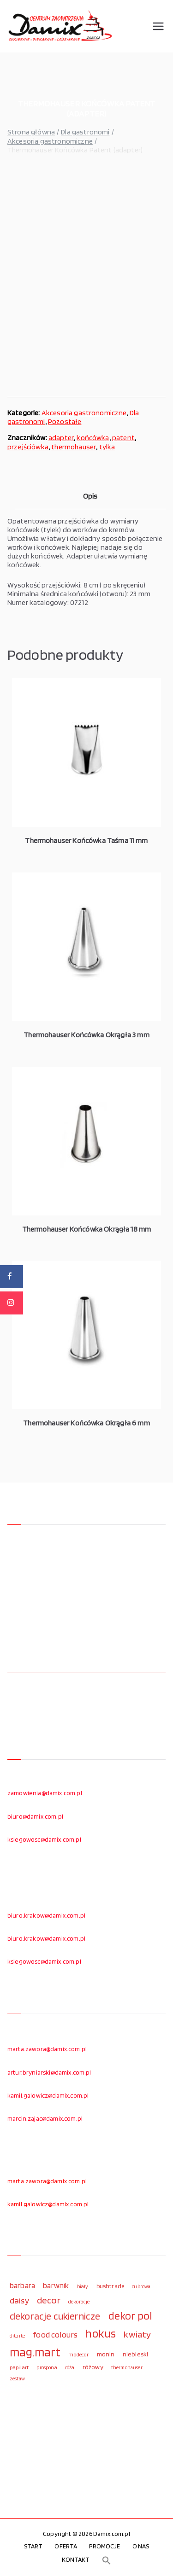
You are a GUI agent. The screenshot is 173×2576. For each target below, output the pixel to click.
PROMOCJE (104, 2546)
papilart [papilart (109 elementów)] (19, 2367)
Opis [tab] (90, 496)
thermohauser (73, 446)
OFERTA (65, 2546)
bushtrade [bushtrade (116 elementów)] (110, 2286)
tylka (107, 446)
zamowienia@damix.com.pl (44, 1793)
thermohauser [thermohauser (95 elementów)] (127, 2368)
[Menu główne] (158, 26)
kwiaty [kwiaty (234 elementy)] (137, 2334)
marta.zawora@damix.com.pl (47, 2049)
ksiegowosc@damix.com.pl (44, 1839)
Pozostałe (64, 421)
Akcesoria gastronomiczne (50, 141)
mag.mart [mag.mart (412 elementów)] (35, 2351)
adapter (61, 437)
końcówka (93, 437)
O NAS (140, 2546)
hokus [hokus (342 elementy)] (100, 2333)
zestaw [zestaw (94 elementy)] (17, 2379)
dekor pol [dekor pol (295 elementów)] (130, 2315)
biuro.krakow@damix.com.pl (46, 1915)
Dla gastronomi (85, 132)
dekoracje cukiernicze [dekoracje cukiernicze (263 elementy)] (55, 2316)
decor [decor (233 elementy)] (48, 2300)
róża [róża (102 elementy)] (70, 2367)
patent (123, 437)
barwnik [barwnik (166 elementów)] (56, 2285)
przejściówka (27, 446)
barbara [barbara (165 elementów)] (22, 2285)
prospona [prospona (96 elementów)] (46, 2367)
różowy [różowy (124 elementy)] (93, 2367)
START (33, 2546)
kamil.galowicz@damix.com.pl (48, 2095)
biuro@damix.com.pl (35, 1816)
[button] (106, 2560)
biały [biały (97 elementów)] (83, 2286)
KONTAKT (75, 2559)
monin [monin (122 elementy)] (106, 2354)
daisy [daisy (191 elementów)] (19, 2300)
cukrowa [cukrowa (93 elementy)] (141, 2287)
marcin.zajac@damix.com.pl (45, 2118)
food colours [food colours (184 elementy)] (55, 2334)
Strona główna (31, 132)
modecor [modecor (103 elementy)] (78, 2354)
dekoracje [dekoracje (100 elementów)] (78, 2301)
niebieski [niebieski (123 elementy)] (135, 2354)
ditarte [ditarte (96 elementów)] (17, 2335)
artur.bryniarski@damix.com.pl (49, 2072)
